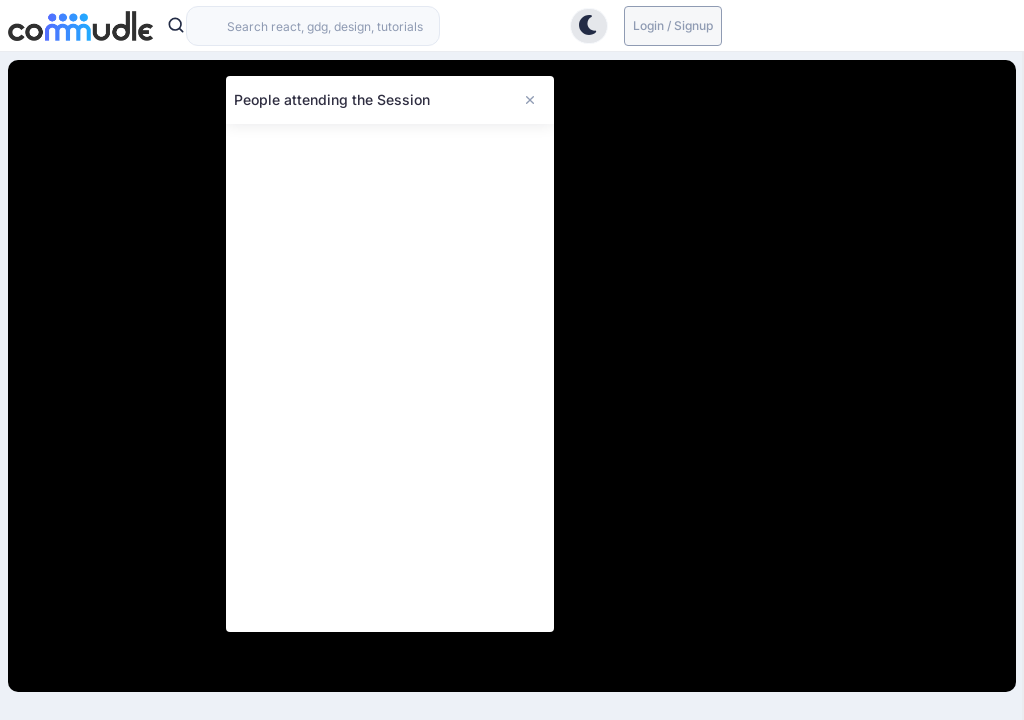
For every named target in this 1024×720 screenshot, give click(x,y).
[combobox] (313, 26)
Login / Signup (673, 25)
